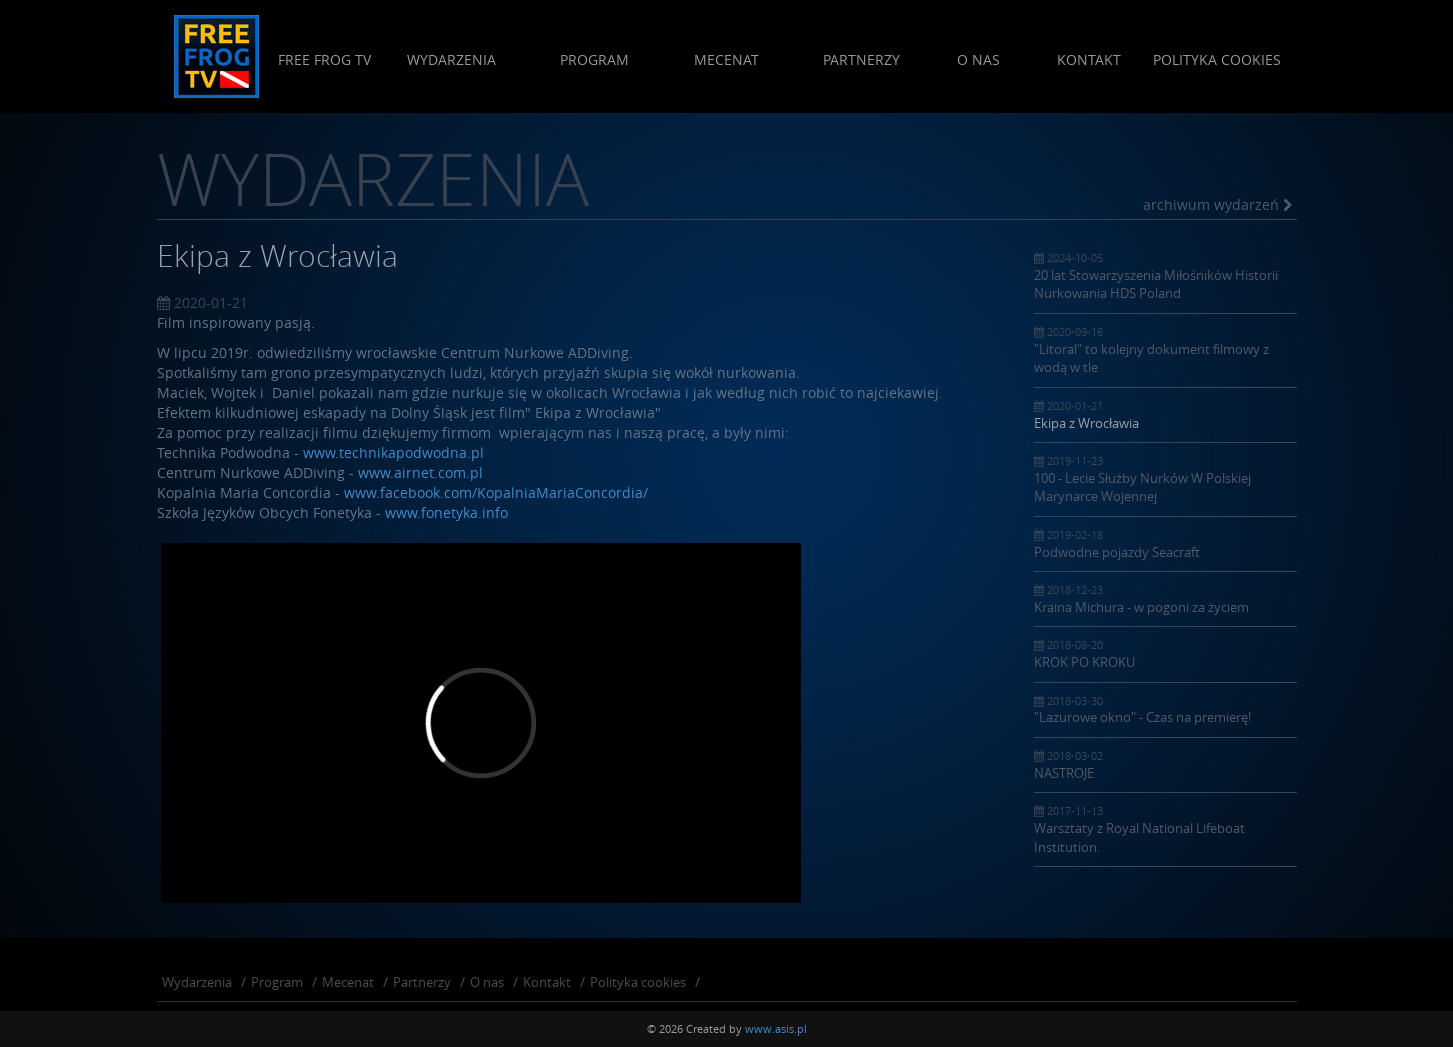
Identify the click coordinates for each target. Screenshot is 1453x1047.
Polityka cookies (1217, 59)
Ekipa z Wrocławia (1165, 415)
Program (594, 59)
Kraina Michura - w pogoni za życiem (1165, 599)
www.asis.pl (776, 1028)
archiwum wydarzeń (1217, 204)
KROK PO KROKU (1165, 654)
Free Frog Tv (323, 59)
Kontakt (1089, 59)
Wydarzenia (450, 59)
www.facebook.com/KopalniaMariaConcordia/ (496, 492)
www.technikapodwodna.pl (393, 452)
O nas (978, 59)
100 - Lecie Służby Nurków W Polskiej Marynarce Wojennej (1165, 479)
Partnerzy (861, 59)
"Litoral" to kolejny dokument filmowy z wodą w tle (1165, 350)
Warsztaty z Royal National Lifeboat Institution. (1165, 829)
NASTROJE (1165, 765)
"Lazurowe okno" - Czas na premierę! (1165, 710)
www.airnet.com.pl (420, 472)
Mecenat (725, 59)
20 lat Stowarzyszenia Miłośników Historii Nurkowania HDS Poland (1165, 276)
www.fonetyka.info (446, 512)
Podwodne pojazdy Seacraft (1165, 544)
